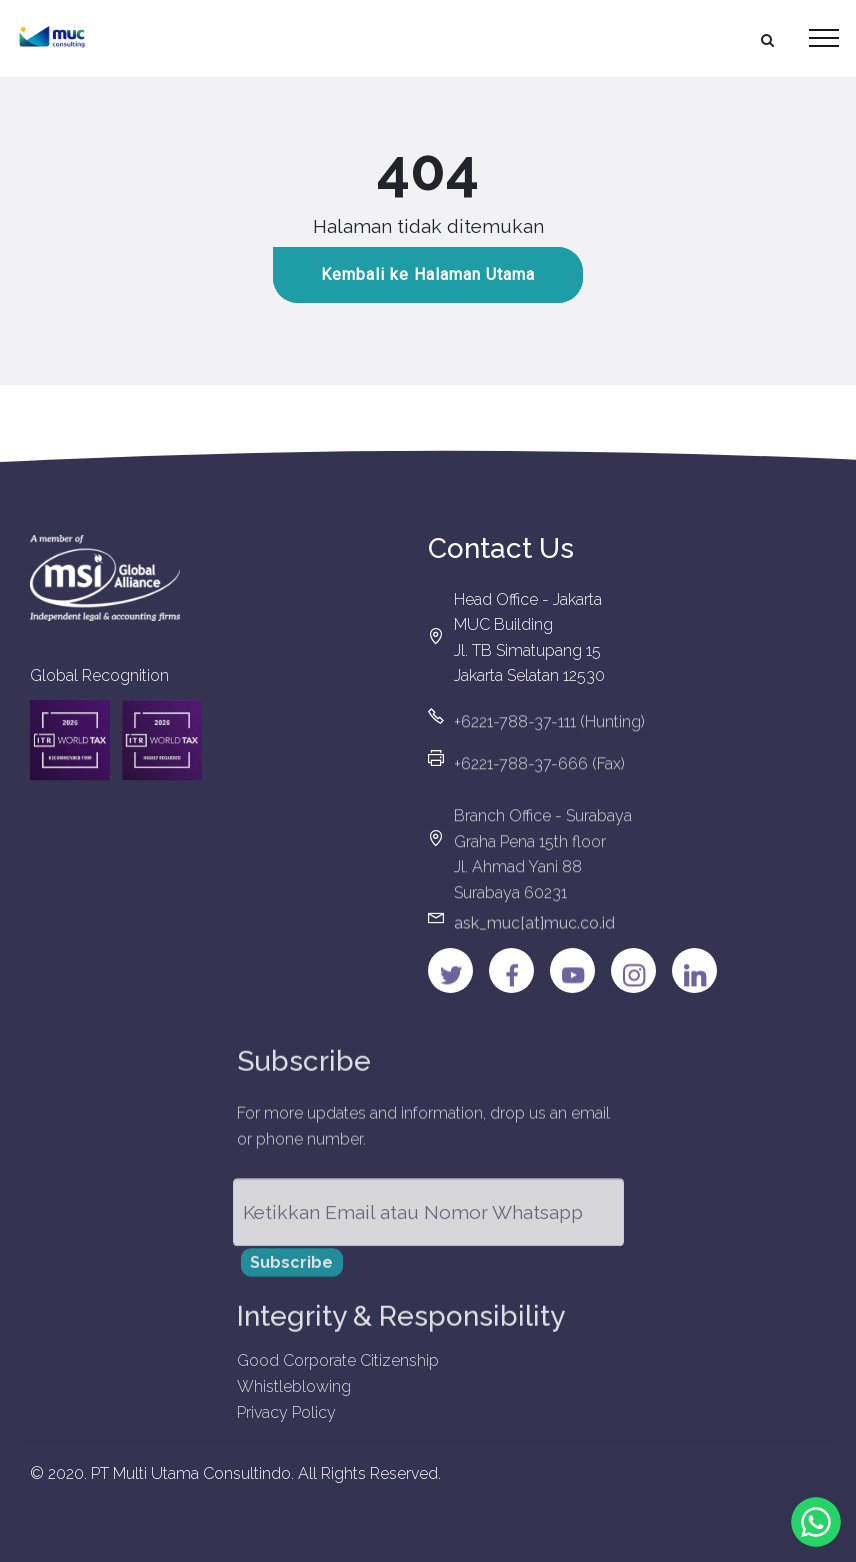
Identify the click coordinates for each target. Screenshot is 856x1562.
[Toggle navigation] (824, 38)
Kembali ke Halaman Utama (428, 275)
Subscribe (291, 1270)
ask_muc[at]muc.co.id (534, 930)
